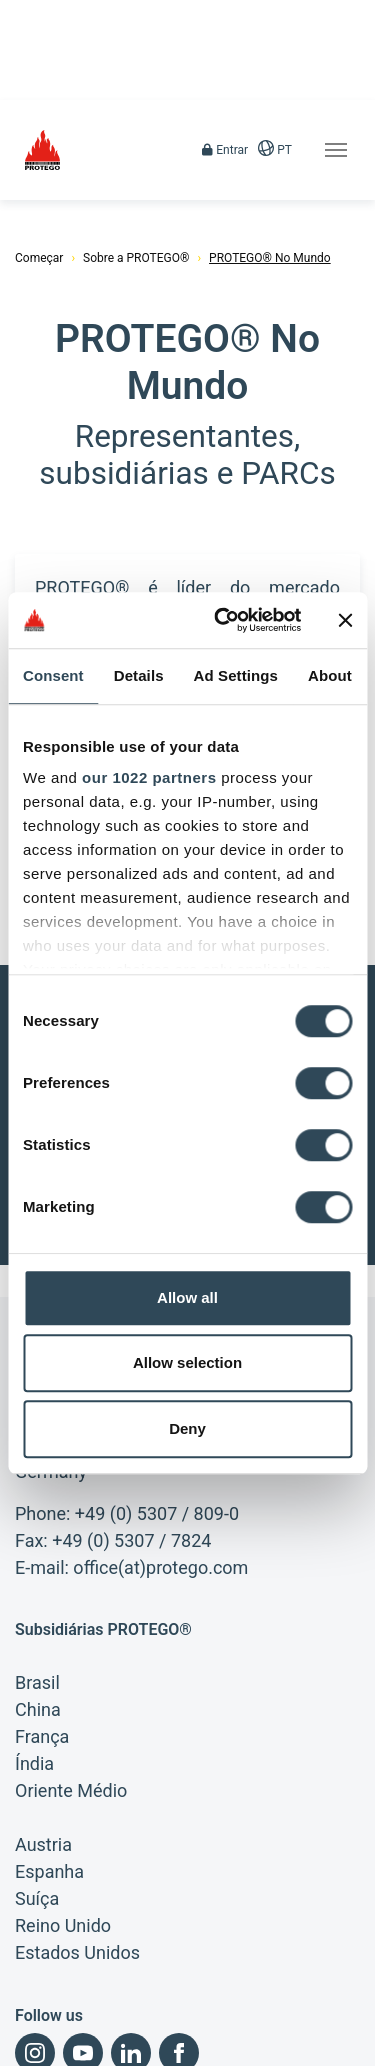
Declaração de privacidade (256, 2012)
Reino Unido (63, 1812)
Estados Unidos (77, 1839)
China (38, 1596)
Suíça (37, 1785)
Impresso (40, 2012)
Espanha (49, 1758)
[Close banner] (345, 620)
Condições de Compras (77, 2046)
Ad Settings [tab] (236, 675)
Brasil (37, 1569)
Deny (187, 1428)
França (42, 1623)
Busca (288, 2046)
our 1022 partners (149, 777)
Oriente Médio (71, 1677)
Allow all (187, 1297)
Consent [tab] (53, 675)
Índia (34, 1650)
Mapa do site (205, 2046)
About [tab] (330, 675)
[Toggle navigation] (336, 150)
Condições (125, 2012)
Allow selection (187, 1362)
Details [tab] (139, 675)
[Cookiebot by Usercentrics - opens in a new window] (223, 620)
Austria (43, 1731)
